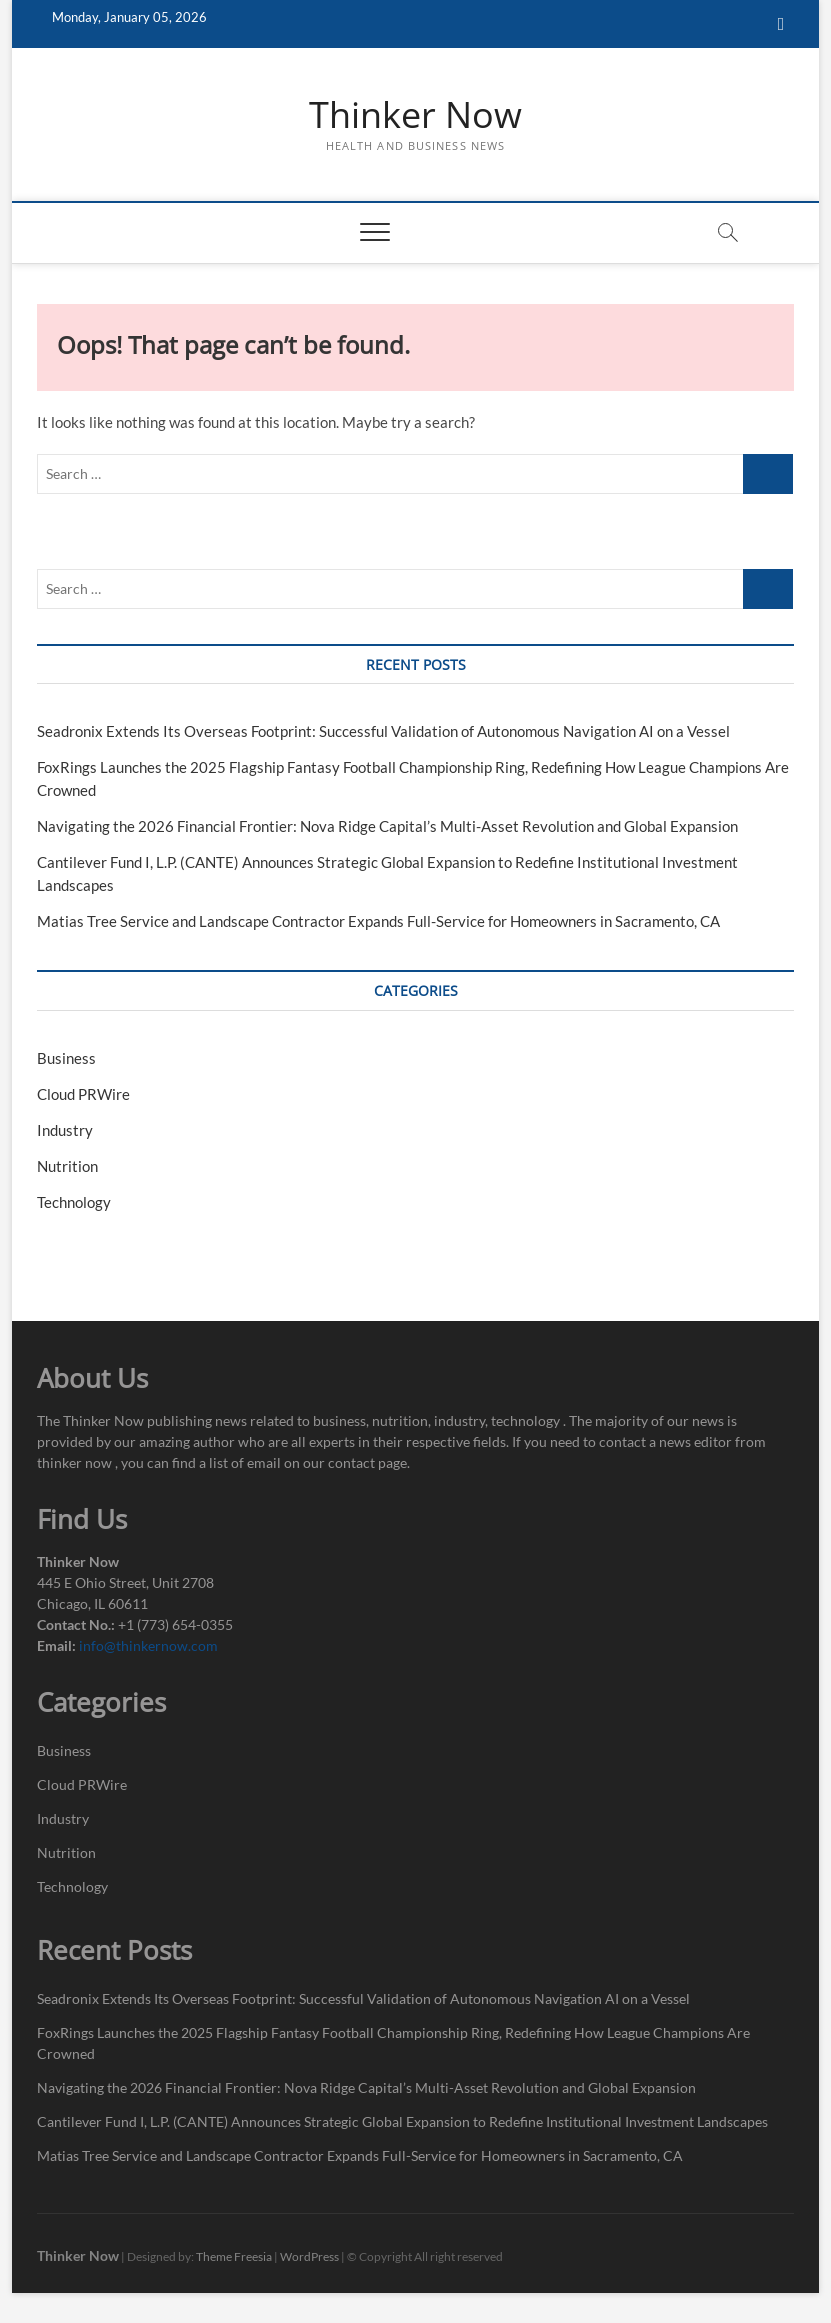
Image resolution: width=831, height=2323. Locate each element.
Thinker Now (415, 115)
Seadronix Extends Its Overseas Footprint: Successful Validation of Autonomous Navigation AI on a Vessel (383, 731)
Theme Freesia (234, 2256)
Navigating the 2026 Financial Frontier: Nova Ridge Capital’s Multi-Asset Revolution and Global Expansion (387, 826)
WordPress (309, 2256)
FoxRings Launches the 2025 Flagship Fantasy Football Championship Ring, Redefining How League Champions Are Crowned (393, 2043)
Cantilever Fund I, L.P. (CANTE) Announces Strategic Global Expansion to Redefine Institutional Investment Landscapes (402, 2121)
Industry (65, 1130)
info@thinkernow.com (148, 1645)
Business (66, 1058)
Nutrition (67, 1166)
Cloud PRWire (83, 1094)
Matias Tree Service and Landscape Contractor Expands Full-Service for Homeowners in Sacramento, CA (378, 921)
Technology (74, 1202)
